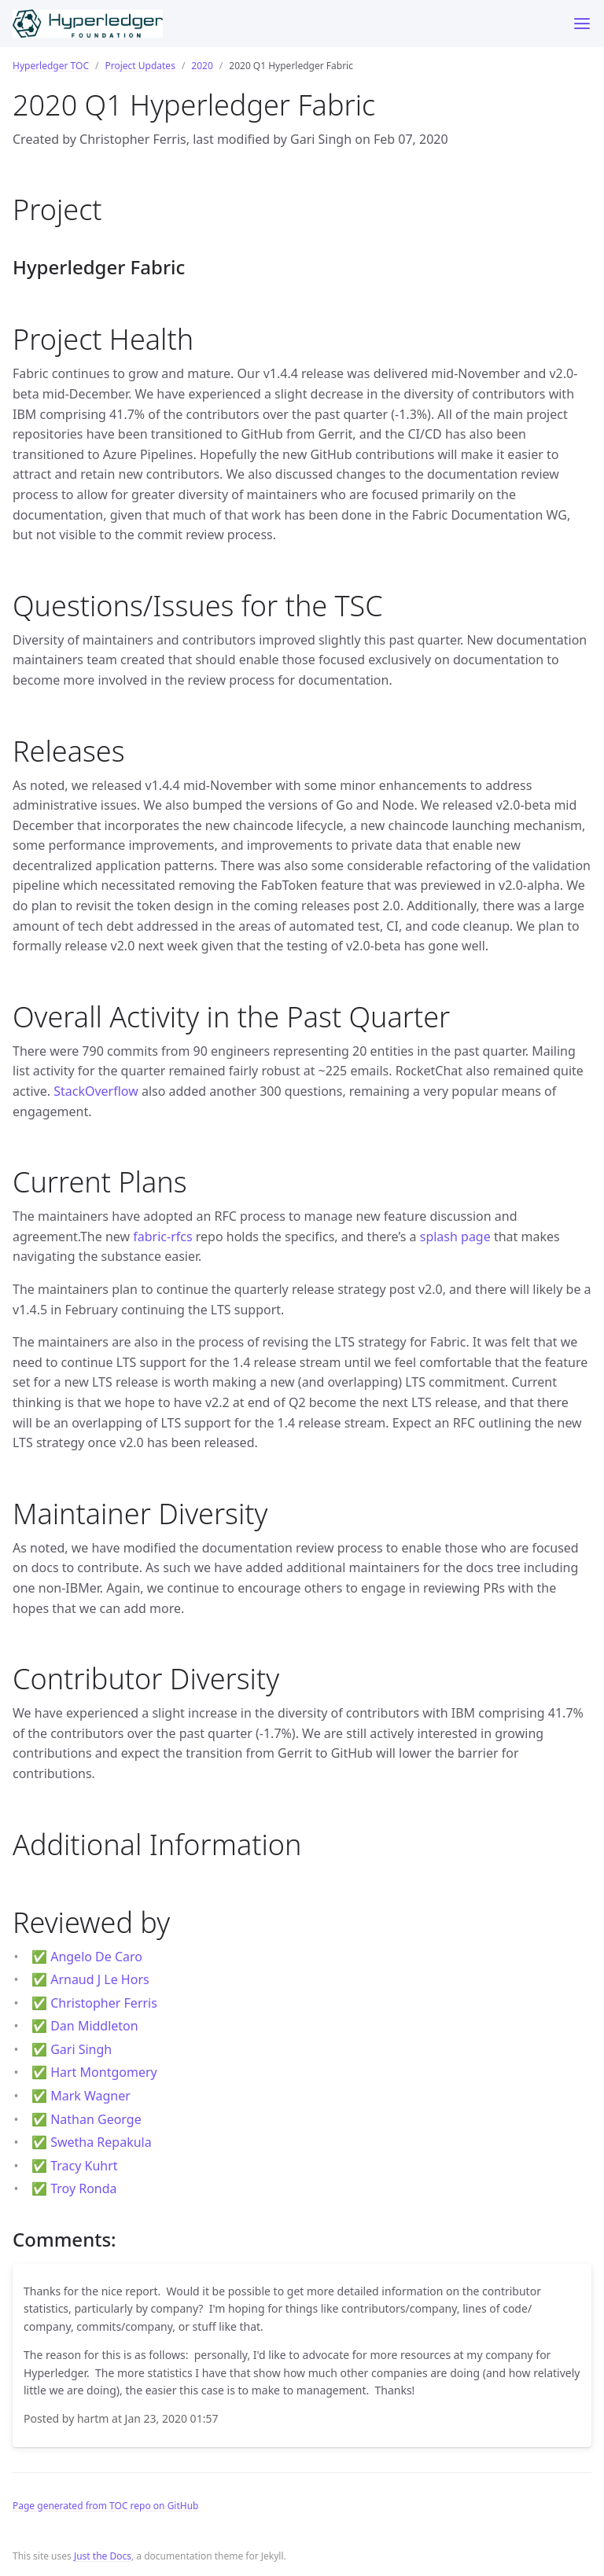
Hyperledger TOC (51, 65)
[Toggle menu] (582, 23)
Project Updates (140, 65)
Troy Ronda (83, 2188)
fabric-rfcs (162, 1236)
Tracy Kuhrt (83, 2165)
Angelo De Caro (96, 1956)
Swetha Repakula (101, 2142)
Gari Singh (81, 2049)
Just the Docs (102, 2556)
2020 (201, 65)
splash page (455, 1236)
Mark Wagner (90, 2095)
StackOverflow (95, 1091)
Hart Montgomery (103, 2072)
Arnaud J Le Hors (99, 1979)
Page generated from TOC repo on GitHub (106, 2505)
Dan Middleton (94, 2025)
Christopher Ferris (103, 2003)
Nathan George (96, 2119)
